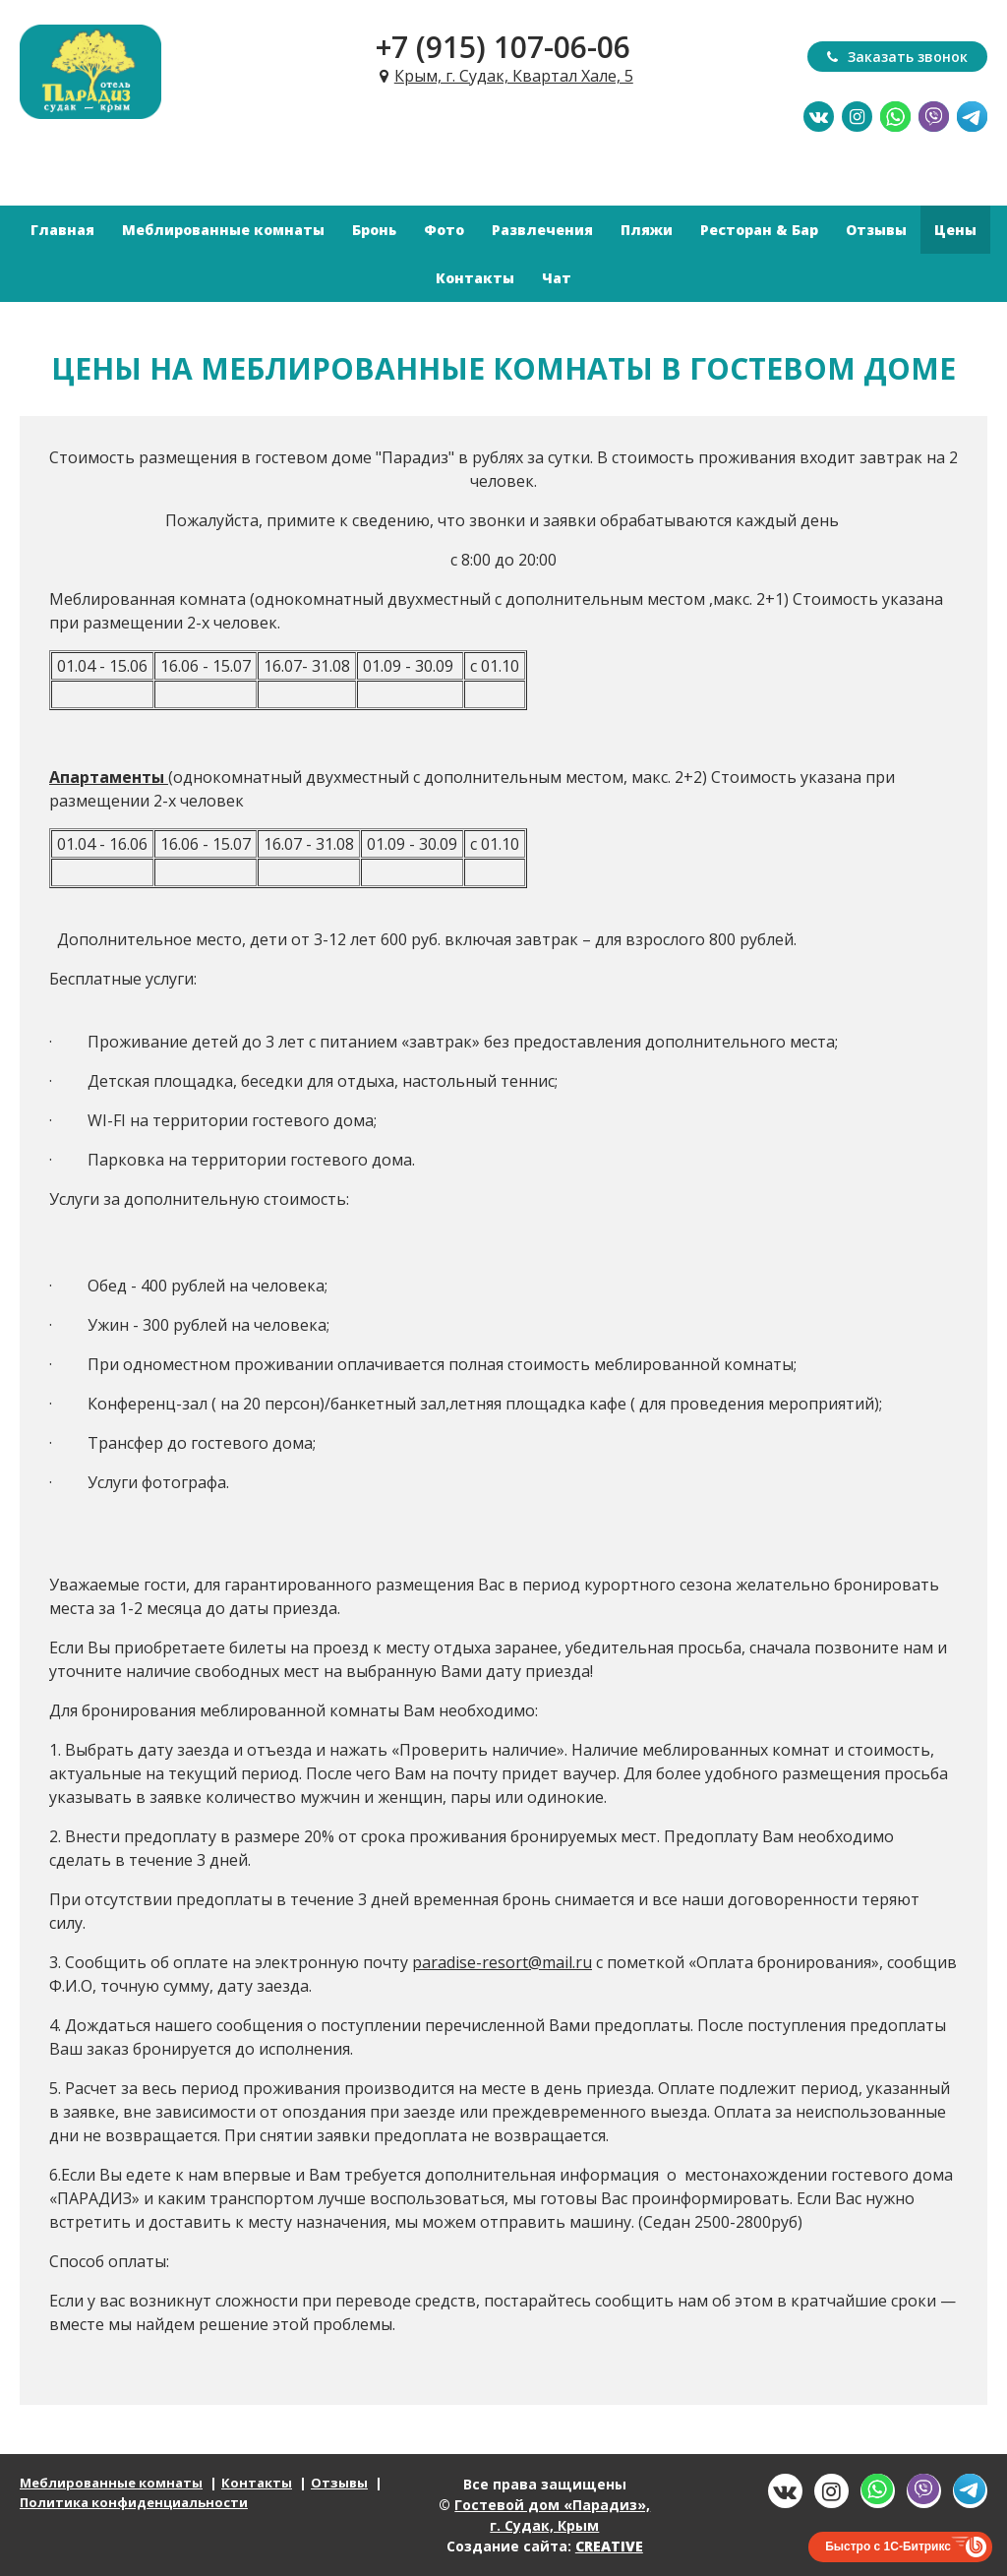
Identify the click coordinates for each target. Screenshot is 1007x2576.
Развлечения (542, 229)
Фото (444, 229)
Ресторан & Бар (759, 229)
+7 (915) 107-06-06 (503, 47)
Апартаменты (106, 777)
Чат (556, 278)
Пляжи (647, 229)
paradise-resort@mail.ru (502, 1962)
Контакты (475, 278)
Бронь (374, 229)
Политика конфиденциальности (134, 2502)
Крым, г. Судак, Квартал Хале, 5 (513, 76)
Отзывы (876, 229)
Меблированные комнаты (223, 229)
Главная (62, 229)
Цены (955, 229)
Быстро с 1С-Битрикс (888, 2546)
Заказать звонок (897, 56)
